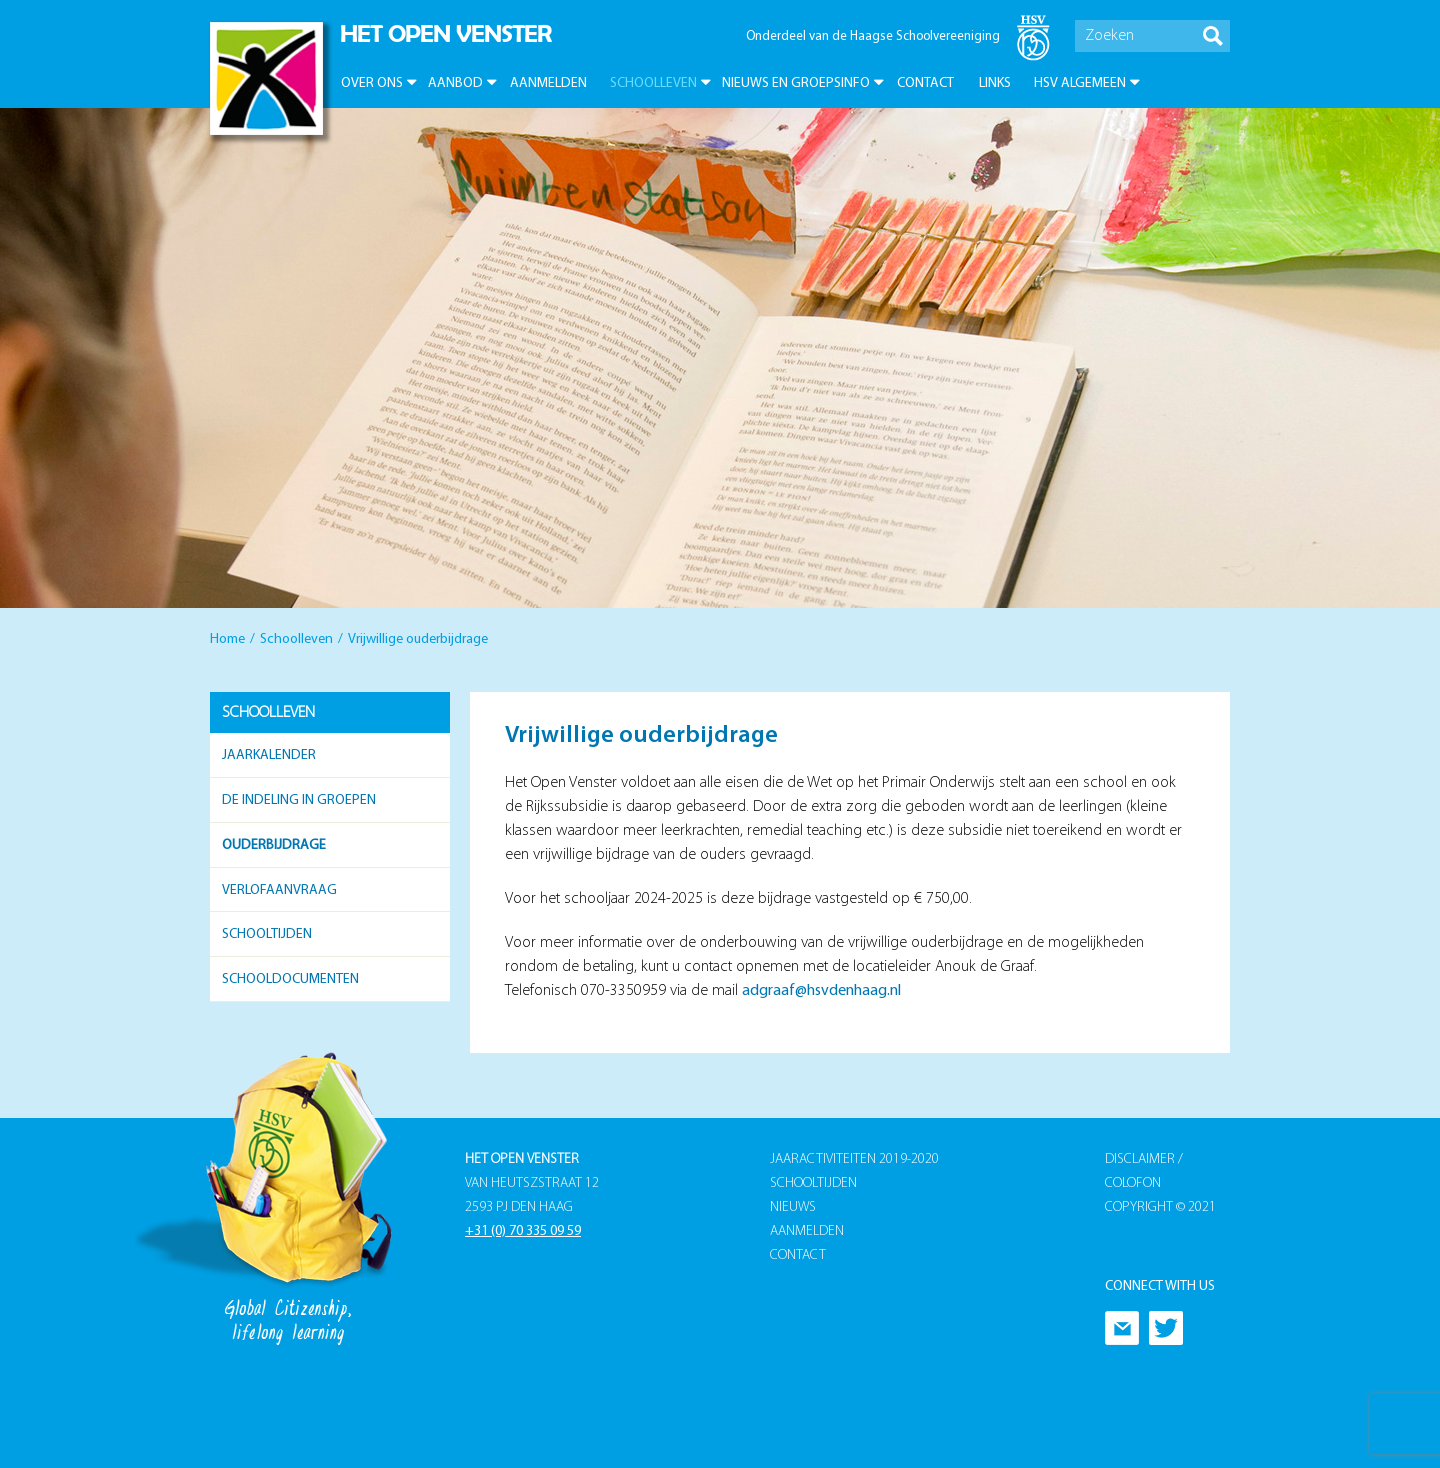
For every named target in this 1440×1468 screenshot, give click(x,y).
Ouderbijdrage (274, 845)
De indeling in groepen (299, 800)
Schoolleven (653, 83)
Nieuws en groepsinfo (796, 83)
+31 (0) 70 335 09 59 (523, 1231)
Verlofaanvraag (279, 890)
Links (995, 83)
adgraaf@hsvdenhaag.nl (821, 991)
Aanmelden (548, 83)
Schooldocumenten (290, 979)
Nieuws (793, 1207)
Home (227, 639)
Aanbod (455, 83)
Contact (925, 83)
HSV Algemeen (1080, 83)
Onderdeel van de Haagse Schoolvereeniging (873, 36)
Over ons (372, 83)
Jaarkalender (269, 755)
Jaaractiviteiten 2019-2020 (854, 1159)
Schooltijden (267, 934)
